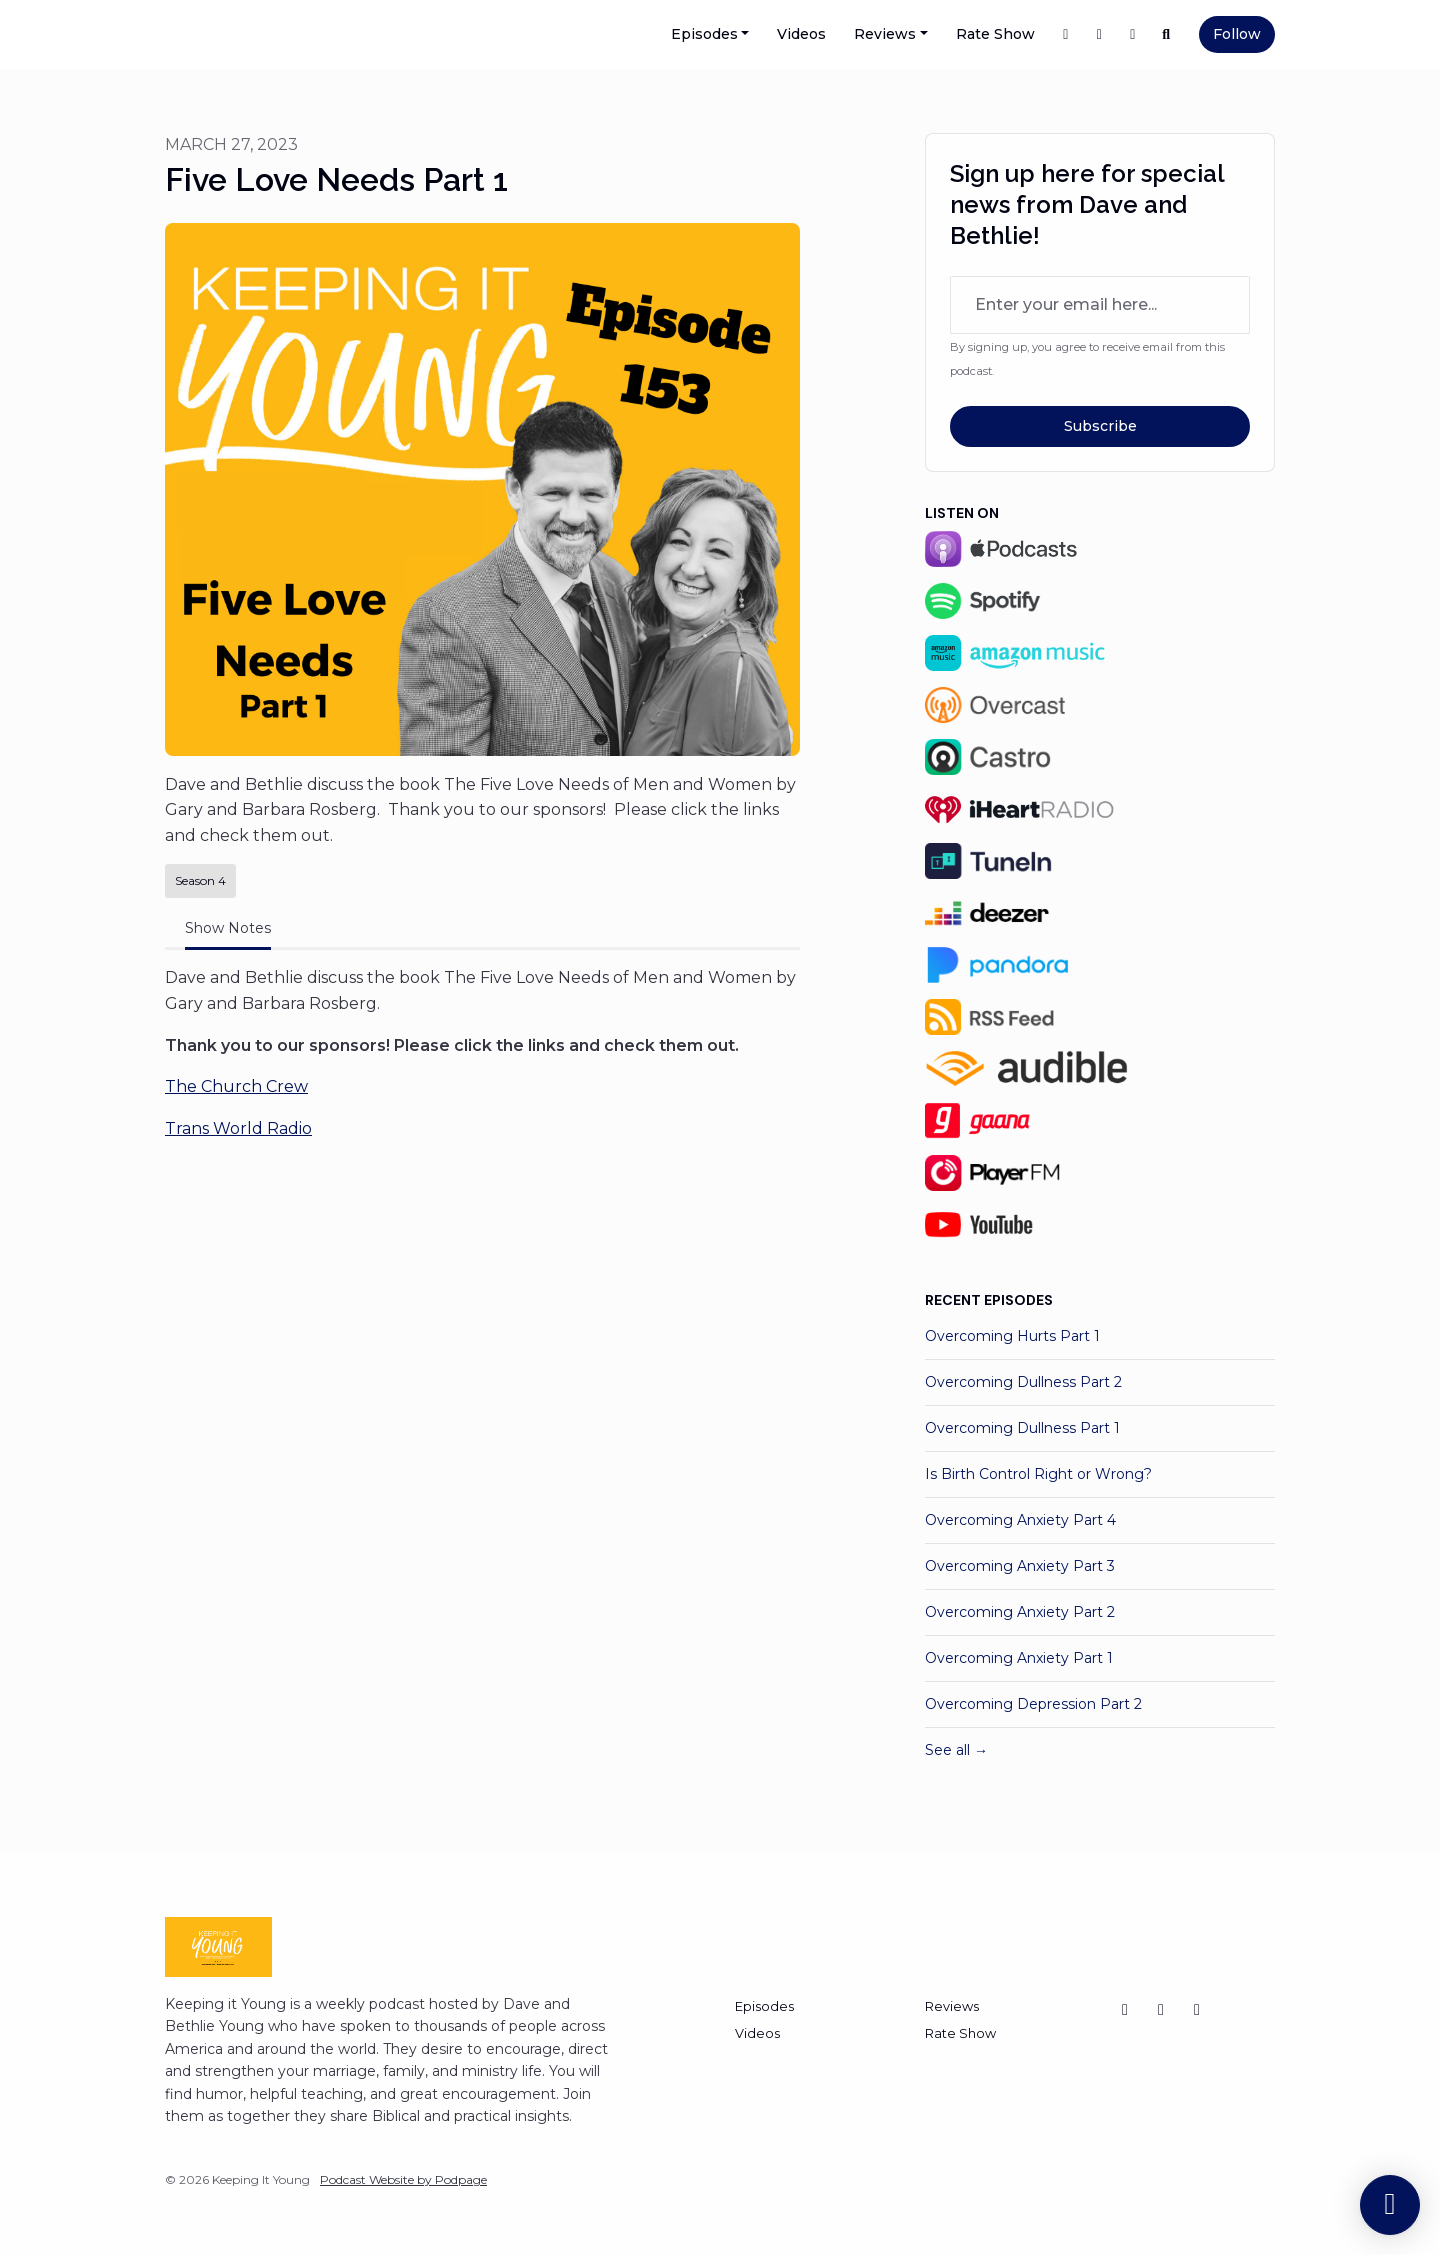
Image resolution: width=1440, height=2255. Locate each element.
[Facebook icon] (1197, 2010)
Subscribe (1100, 426)
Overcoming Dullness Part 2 (1023, 1382)
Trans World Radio (238, 1128)
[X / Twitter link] (1100, 34)
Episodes (704, 34)
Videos (801, 34)
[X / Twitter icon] (1125, 2010)
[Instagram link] (1133, 34)
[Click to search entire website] (1167, 34)
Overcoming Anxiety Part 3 (1020, 1566)
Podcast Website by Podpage (403, 2179)
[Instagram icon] (1161, 2010)
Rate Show (995, 34)
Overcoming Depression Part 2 (1033, 1704)
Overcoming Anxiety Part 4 (1020, 1520)
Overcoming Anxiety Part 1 (1019, 1658)
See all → (956, 1750)
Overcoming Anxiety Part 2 (1020, 1612)
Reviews (885, 34)
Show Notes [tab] (228, 928)
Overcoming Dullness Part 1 (1022, 1428)
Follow (1237, 34)
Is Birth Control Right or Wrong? (1038, 1474)
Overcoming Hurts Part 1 (1012, 1336)
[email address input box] (1100, 305)
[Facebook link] (1066, 34)
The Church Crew (236, 1086)
